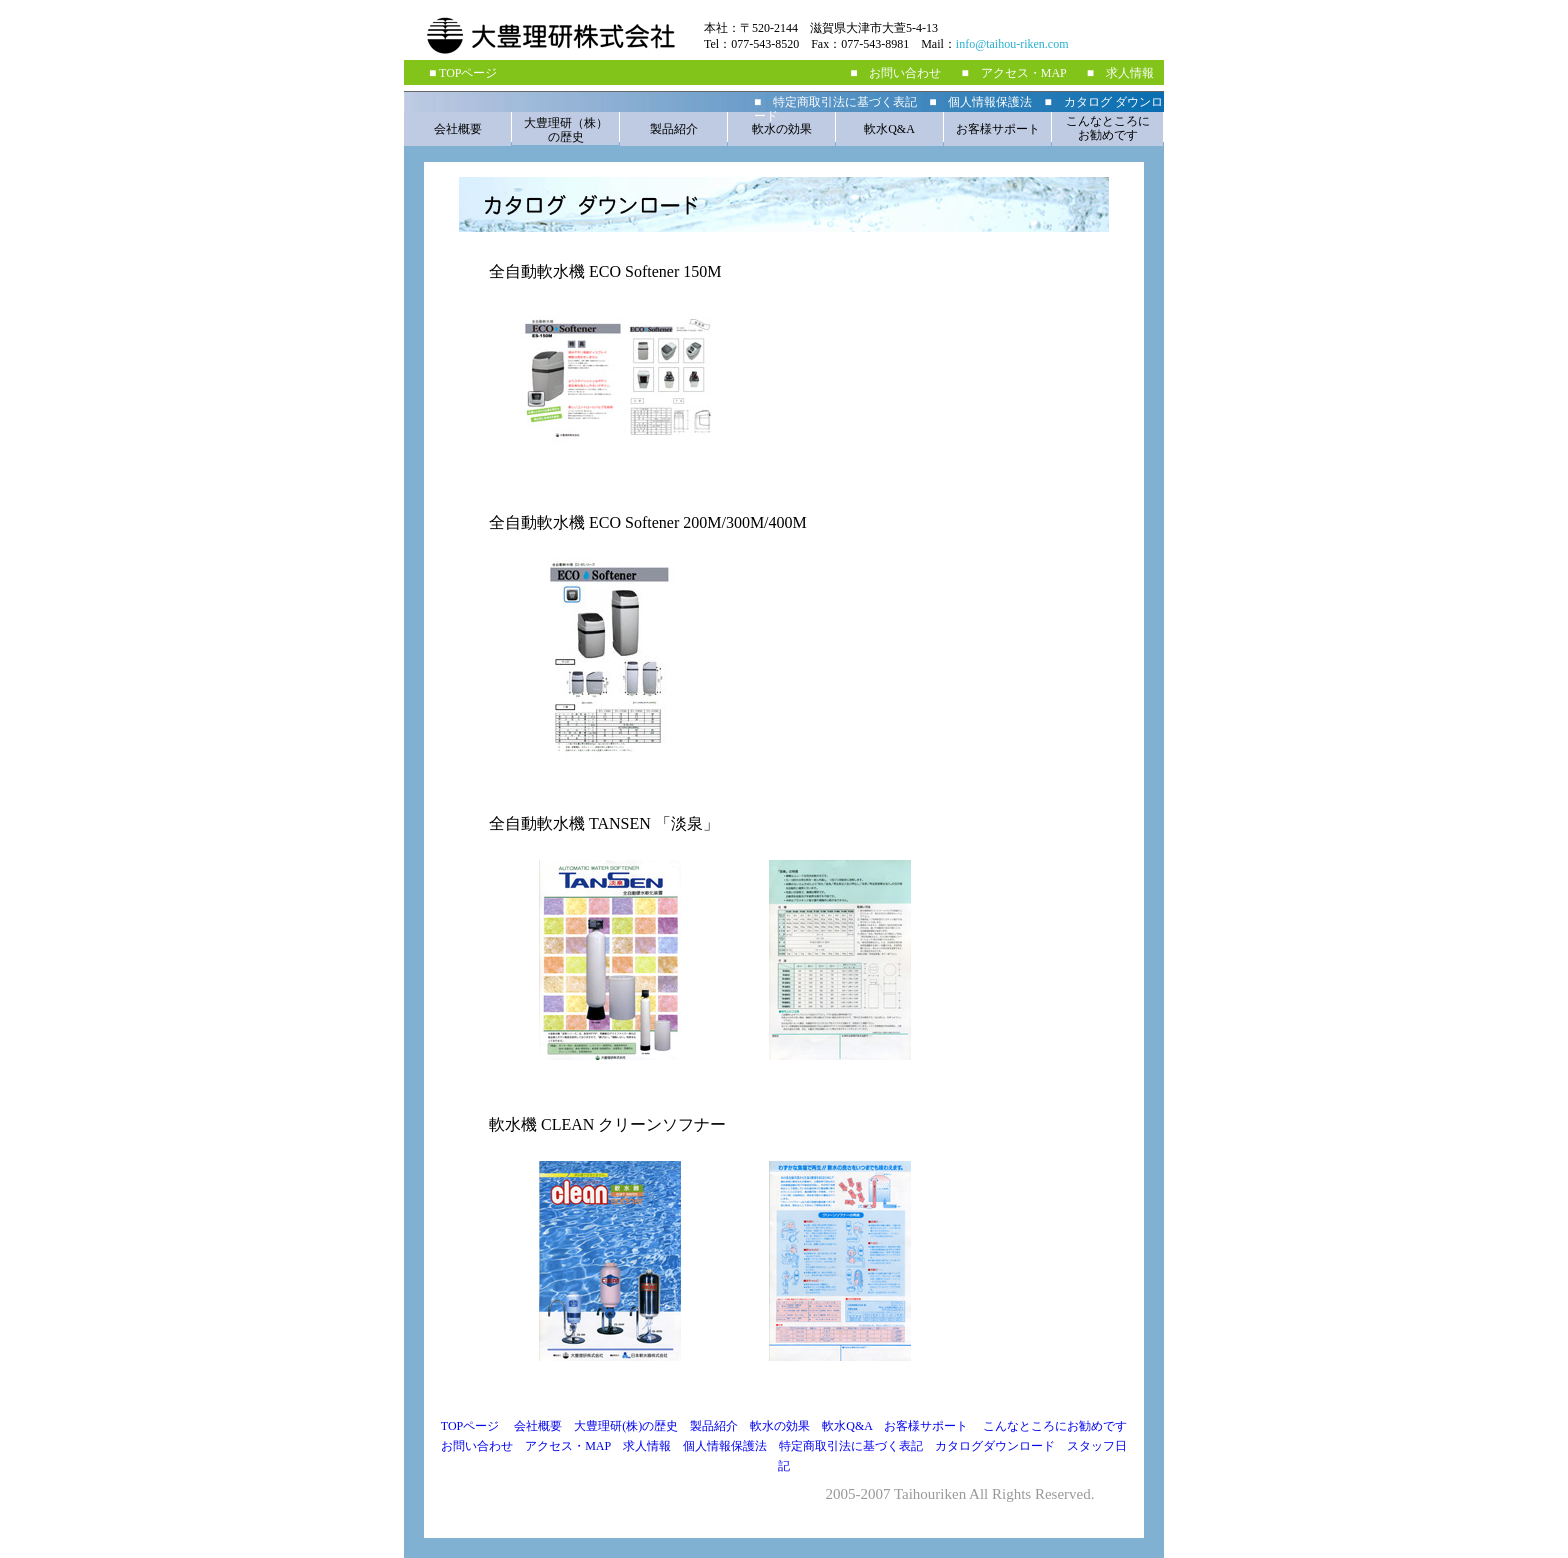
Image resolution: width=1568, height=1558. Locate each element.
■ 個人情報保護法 (980, 102)
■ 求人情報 (1120, 73)
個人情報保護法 (725, 1446)
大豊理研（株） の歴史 (566, 130)
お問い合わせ (483, 1446)
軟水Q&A (889, 129)
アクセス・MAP (574, 1446)
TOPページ (470, 1426)
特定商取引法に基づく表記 (851, 1446)
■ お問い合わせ (895, 73)
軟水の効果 (782, 129)
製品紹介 (674, 129)
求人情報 (647, 1446)
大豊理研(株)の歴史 (626, 1426)
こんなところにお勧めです (1055, 1426)
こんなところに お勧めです (1108, 128)
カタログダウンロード (1001, 1446)
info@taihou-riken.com (1012, 44)
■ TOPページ (463, 73)
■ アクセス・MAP (1013, 73)
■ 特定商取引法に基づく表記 (835, 102)
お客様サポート (998, 129)
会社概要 (458, 129)
